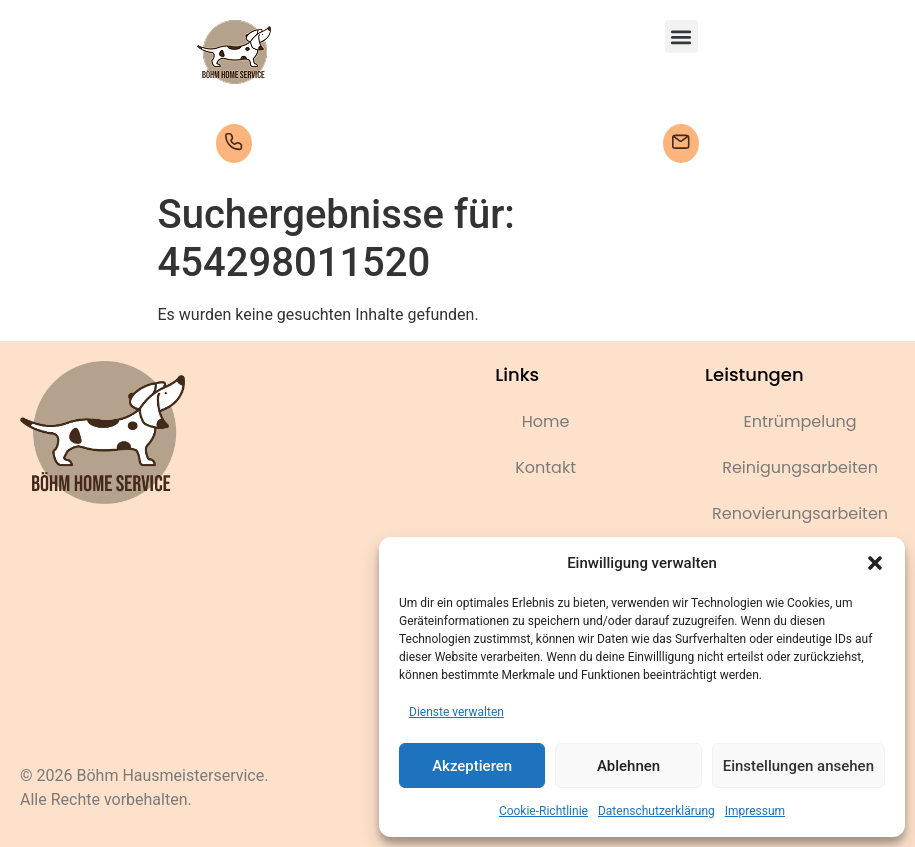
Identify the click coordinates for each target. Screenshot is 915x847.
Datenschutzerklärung (656, 811)
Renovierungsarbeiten (800, 513)
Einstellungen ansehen (798, 766)
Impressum (755, 811)
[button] (875, 563)
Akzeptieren (472, 766)
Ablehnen (628, 766)
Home (546, 421)
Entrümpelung (800, 421)
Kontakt (545, 467)
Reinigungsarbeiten (800, 467)
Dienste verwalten (456, 712)
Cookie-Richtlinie (543, 811)
